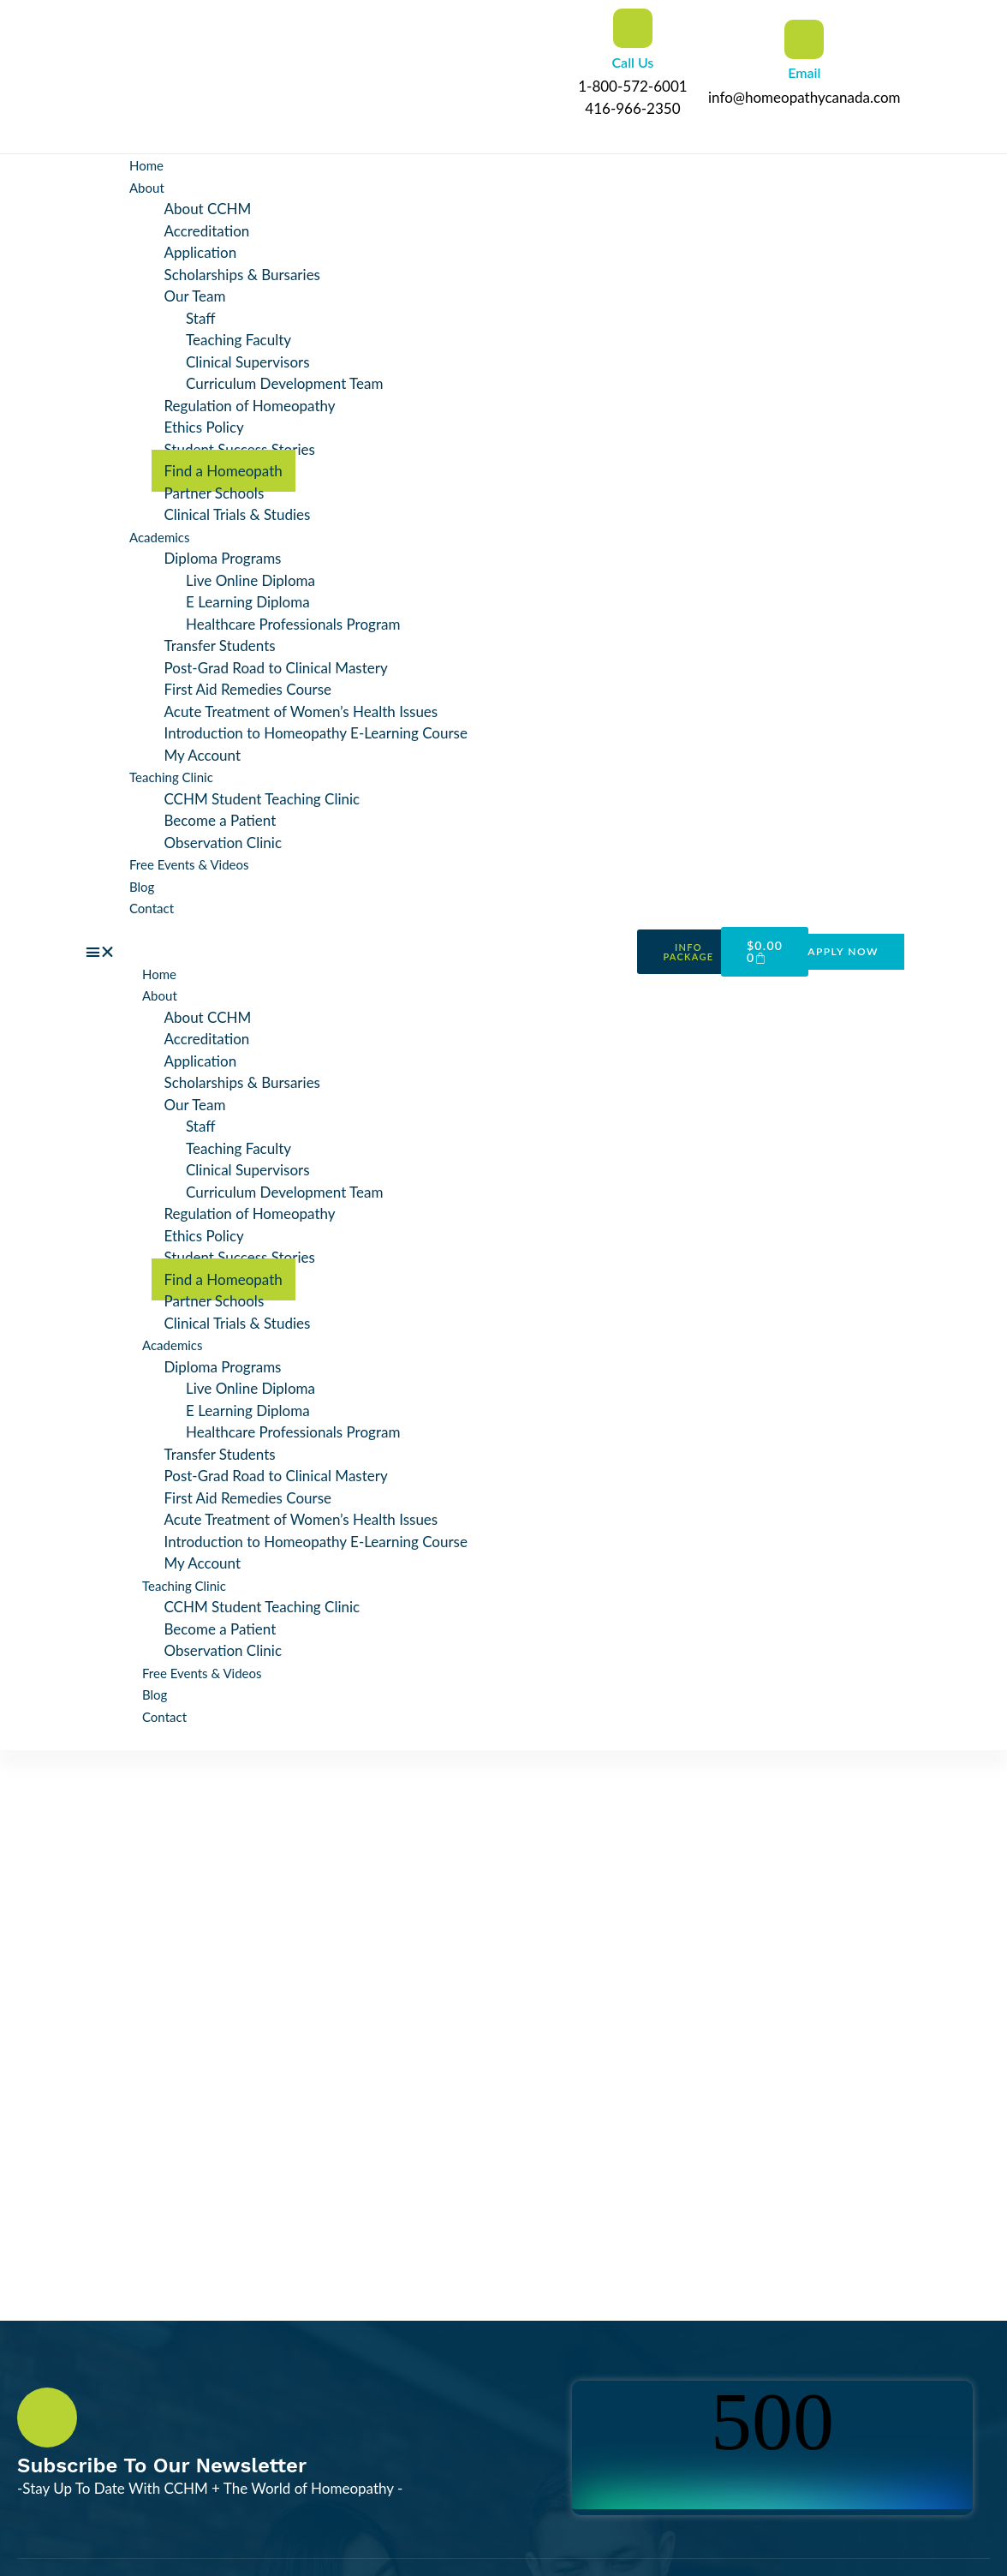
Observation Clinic (223, 843)
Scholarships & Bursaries (242, 275)
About (146, 187)
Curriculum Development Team (285, 383)
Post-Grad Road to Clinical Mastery (276, 668)
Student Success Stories (239, 449)
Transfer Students (220, 645)
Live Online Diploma (250, 580)
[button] (357, 952)
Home (146, 165)
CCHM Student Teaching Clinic (262, 799)
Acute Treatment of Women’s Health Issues (301, 711)
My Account (202, 755)
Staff (201, 318)
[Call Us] (632, 28)
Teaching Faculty (238, 340)
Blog (141, 886)
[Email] (804, 39)
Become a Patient (220, 820)
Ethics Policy (204, 427)
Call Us (632, 62)
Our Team (195, 296)
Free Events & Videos (188, 864)
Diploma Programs (223, 558)
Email (804, 72)
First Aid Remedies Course (248, 689)
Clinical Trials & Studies (237, 514)
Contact (151, 908)
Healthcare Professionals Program (293, 624)
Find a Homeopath (223, 471)
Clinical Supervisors (248, 362)
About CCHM (208, 209)
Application (200, 252)
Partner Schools (214, 493)
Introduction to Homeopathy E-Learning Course (316, 733)
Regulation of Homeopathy (250, 406)
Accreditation (207, 231)
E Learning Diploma (248, 602)
